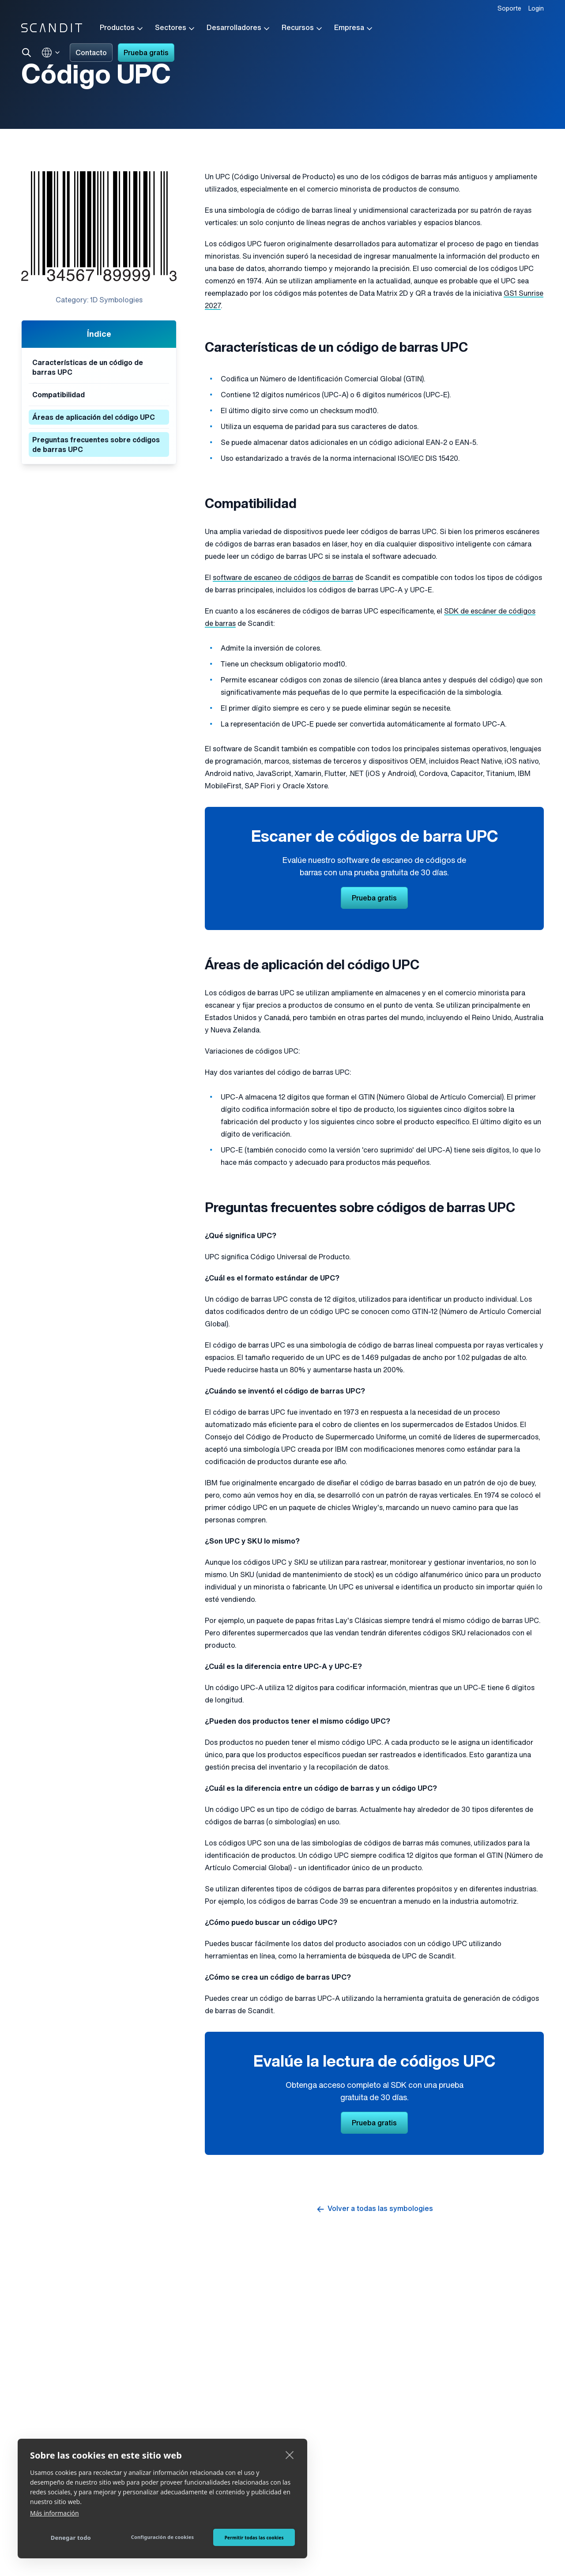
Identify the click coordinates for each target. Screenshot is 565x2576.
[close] (290, 2455)
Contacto (91, 53)
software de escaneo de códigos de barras (283, 578)
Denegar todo (71, 2538)
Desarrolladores (239, 28)
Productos (122, 28)
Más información (54, 2513)
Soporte (509, 9)
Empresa (354, 28)
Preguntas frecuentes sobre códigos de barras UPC (96, 445)
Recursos (303, 28)
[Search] (26, 52)
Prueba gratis (146, 53)
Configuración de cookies (162, 2537)
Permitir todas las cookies (254, 2538)
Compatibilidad (58, 395)
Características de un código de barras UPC (87, 368)
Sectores (175, 28)
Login (536, 9)
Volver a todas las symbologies (374, 2209)
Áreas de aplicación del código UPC (93, 418)
